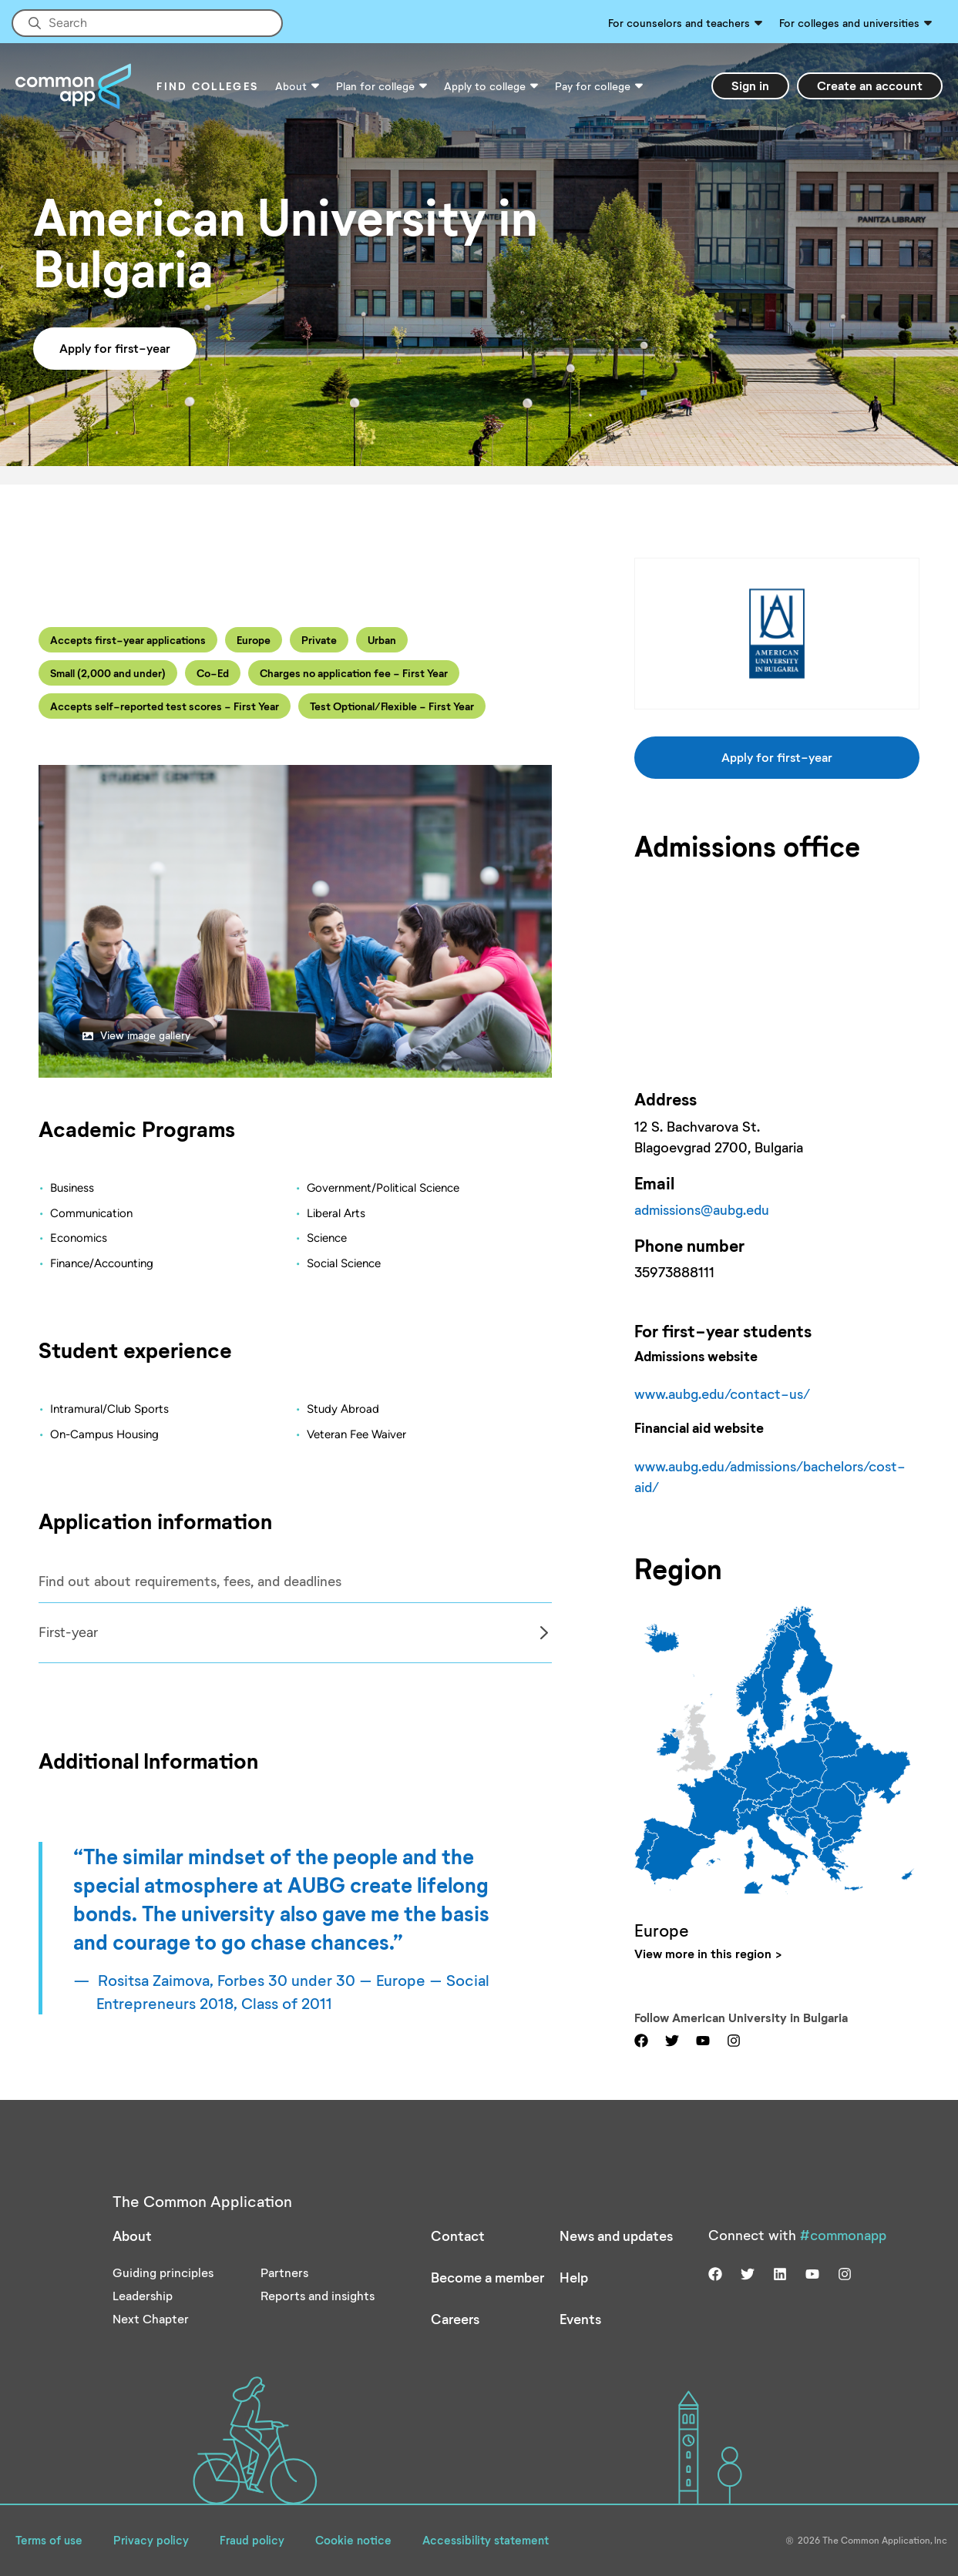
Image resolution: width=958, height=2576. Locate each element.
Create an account (870, 85)
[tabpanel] (295, 1632)
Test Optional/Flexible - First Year (392, 706)
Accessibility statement (485, 2540)
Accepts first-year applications (128, 639)
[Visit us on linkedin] (780, 2271)
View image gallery (136, 1034)
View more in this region (702, 1953)
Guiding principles (163, 2272)
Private (319, 639)
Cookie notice (353, 2540)
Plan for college (375, 85)
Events (580, 2318)
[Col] (295, 1632)
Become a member (487, 2277)
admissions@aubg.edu (701, 1209)
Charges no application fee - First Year (354, 672)
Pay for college (592, 85)
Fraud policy (252, 2540)
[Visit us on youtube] (703, 2039)
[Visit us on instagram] (734, 2039)
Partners (284, 2272)
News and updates (616, 2235)
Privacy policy (151, 2540)
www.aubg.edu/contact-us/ (722, 1393)
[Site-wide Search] (147, 23)
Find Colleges (207, 85)
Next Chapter (151, 2318)
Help (574, 2277)
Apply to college (485, 85)
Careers (455, 2318)
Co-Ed (213, 672)
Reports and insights (318, 2295)
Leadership (143, 2295)
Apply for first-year (114, 347)
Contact (458, 2235)
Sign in (750, 85)
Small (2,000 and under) (108, 672)
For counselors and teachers (679, 22)
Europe (254, 639)
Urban (382, 639)
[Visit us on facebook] (641, 2039)
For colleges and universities (849, 22)
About (291, 85)
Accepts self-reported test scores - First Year (164, 706)
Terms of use (48, 2540)
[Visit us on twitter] (672, 2039)
